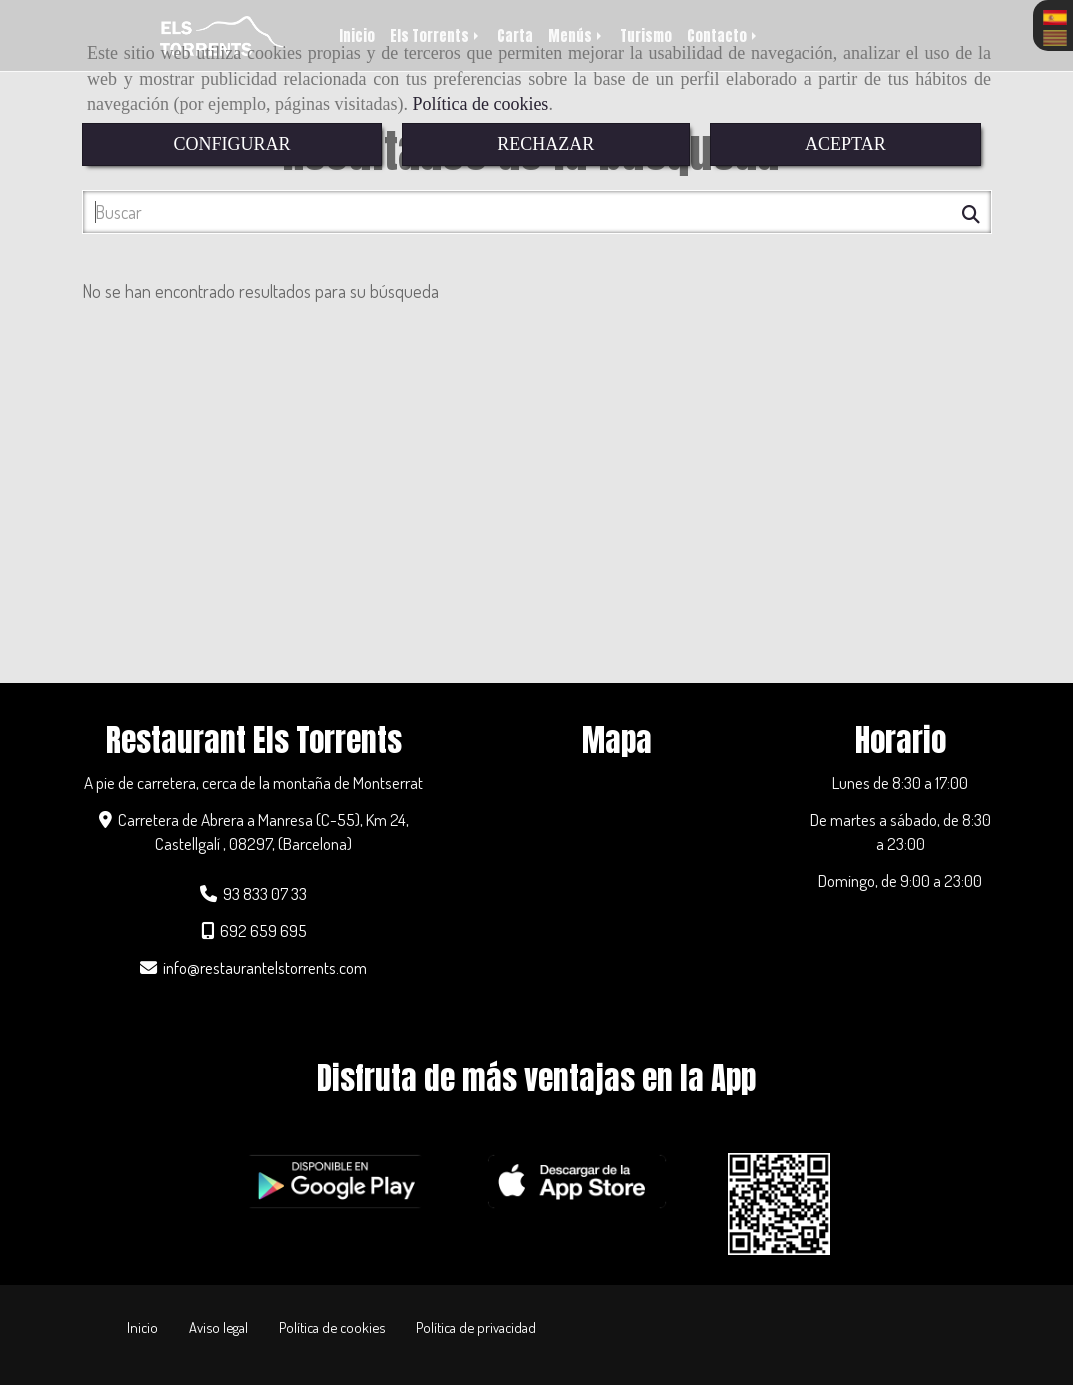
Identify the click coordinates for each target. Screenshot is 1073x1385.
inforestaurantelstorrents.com (265, 967)
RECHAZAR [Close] (545, 144)
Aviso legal (218, 1327)
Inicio (142, 1327)
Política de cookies (480, 104)
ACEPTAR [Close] (845, 144)
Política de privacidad (476, 1327)
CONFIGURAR (231, 144)
